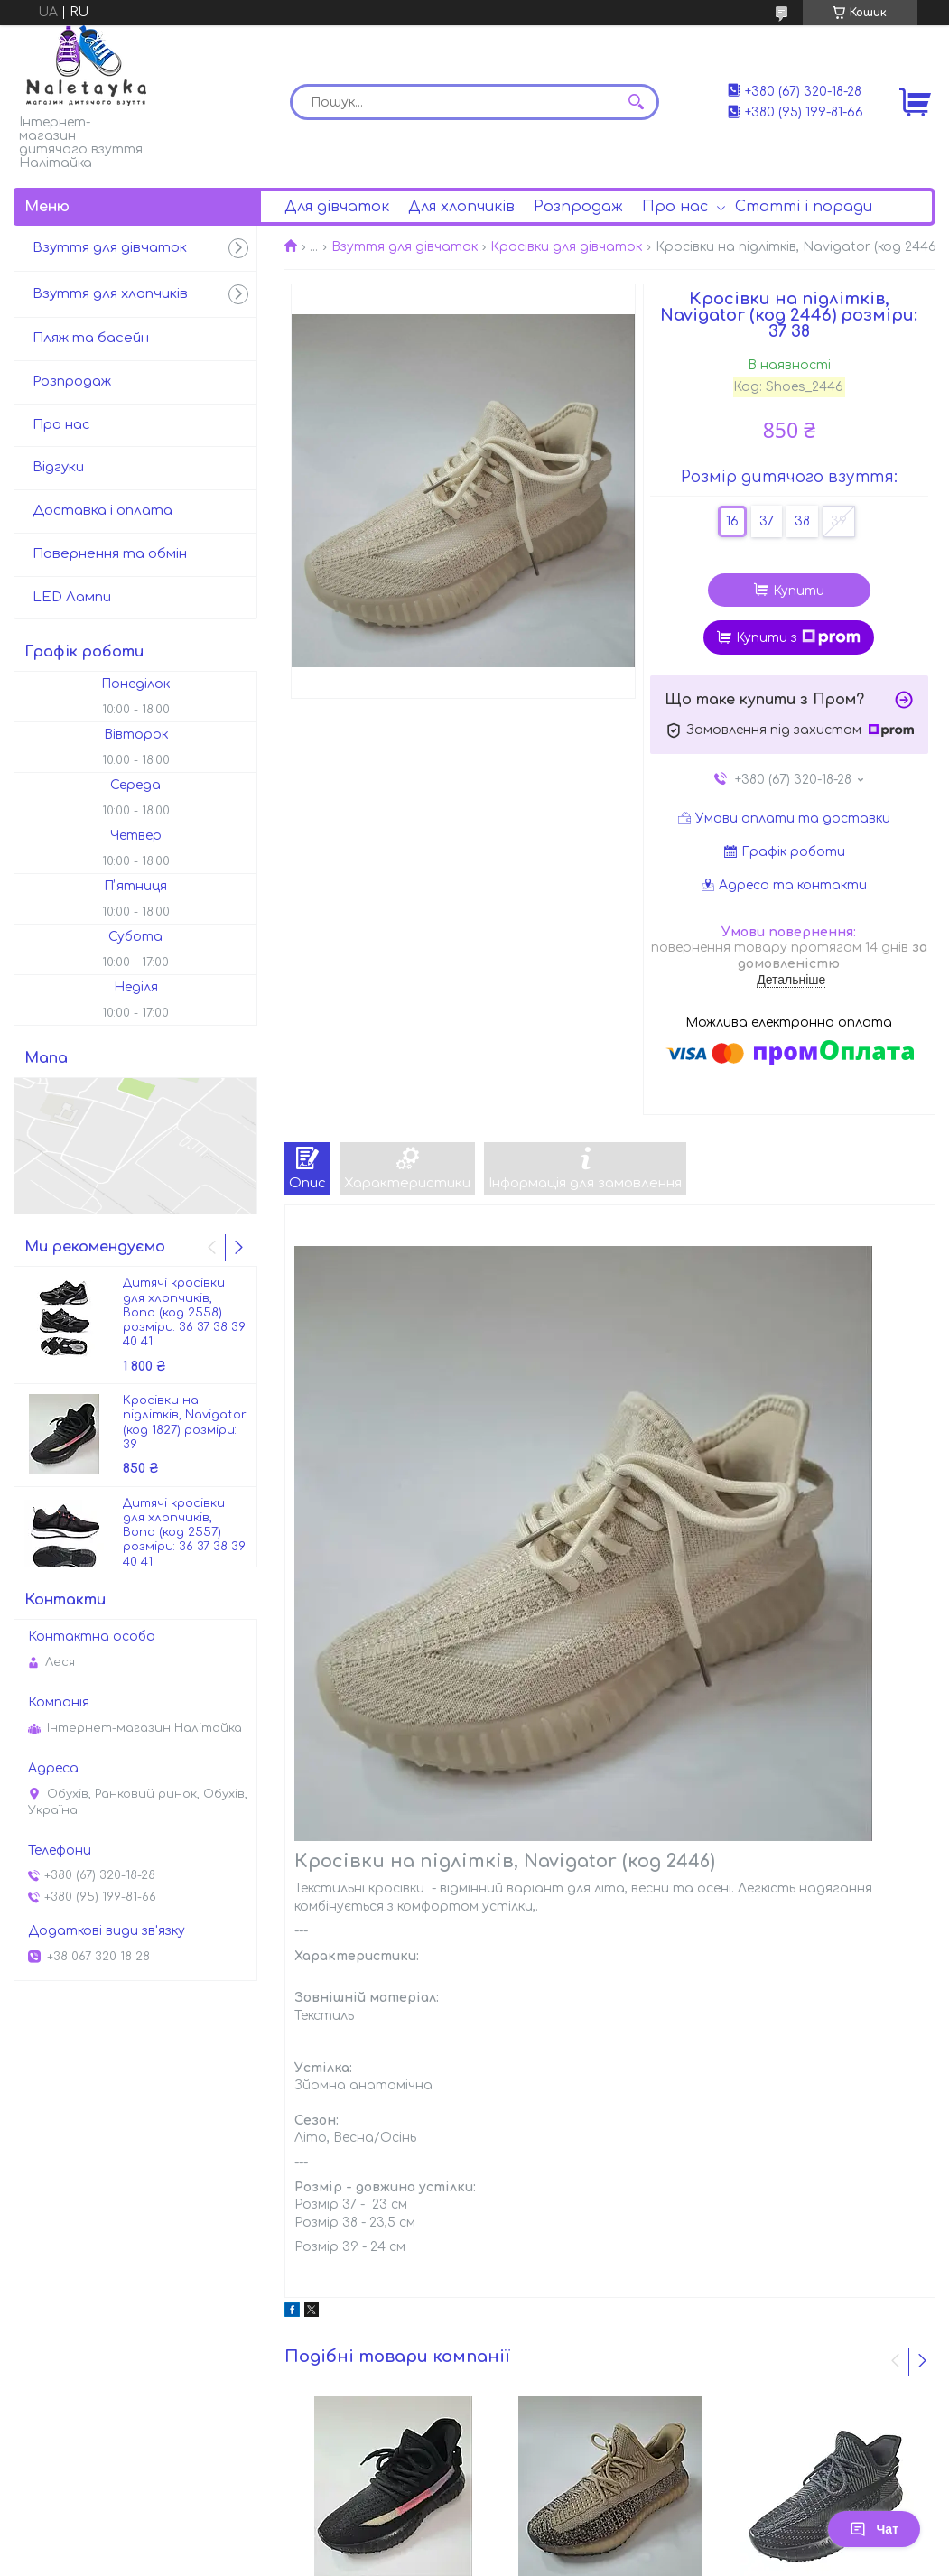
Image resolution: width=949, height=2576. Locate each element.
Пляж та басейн (91, 338)
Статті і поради (803, 207)
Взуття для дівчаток (404, 247)
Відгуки (58, 467)
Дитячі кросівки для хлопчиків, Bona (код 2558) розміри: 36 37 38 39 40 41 (184, 1312)
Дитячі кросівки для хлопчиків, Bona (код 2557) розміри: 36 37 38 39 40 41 (184, 1532)
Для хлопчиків (461, 207)
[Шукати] (637, 102)
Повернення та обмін (110, 554)
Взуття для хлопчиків (110, 294)
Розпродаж (578, 207)
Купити (798, 591)
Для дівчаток (336, 207)
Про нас (675, 207)
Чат (874, 2529)
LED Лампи (72, 597)
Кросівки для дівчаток (566, 247)
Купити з (798, 637)
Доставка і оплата (102, 510)
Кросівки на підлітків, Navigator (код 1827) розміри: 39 (185, 1422)
